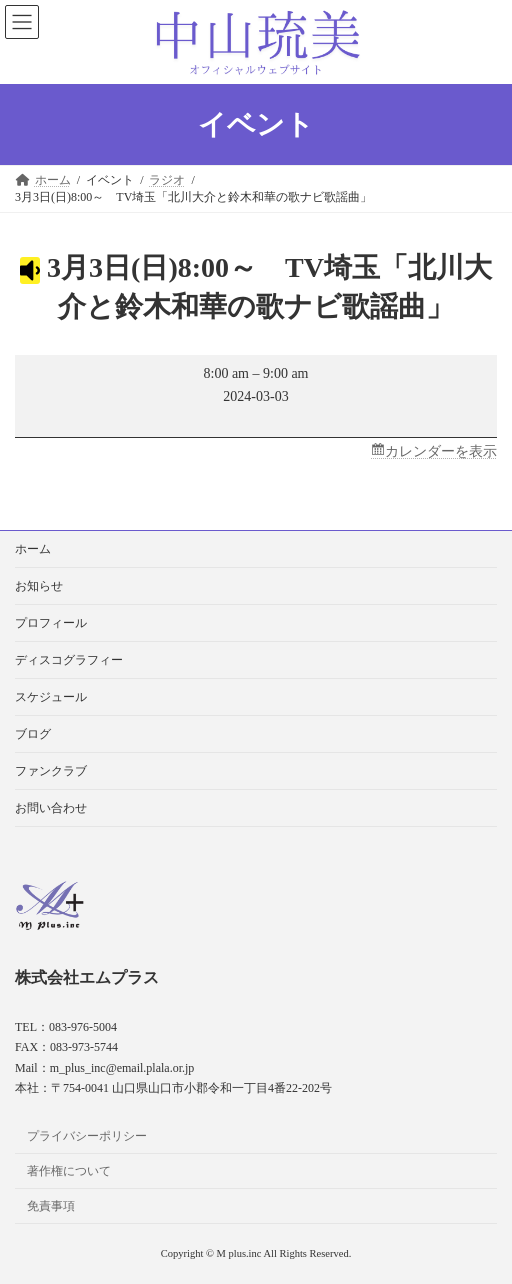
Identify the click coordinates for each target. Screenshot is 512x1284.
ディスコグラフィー (69, 660)
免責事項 (51, 1206)
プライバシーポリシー (87, 1136)
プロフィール (51, 623)
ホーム (33, 549)
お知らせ (39, 586)
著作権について (69, 1171)
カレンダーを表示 (441, 451)
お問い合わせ (51, 808)
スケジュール (51, 697)
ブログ (33, 734)
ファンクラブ (51, 771)
